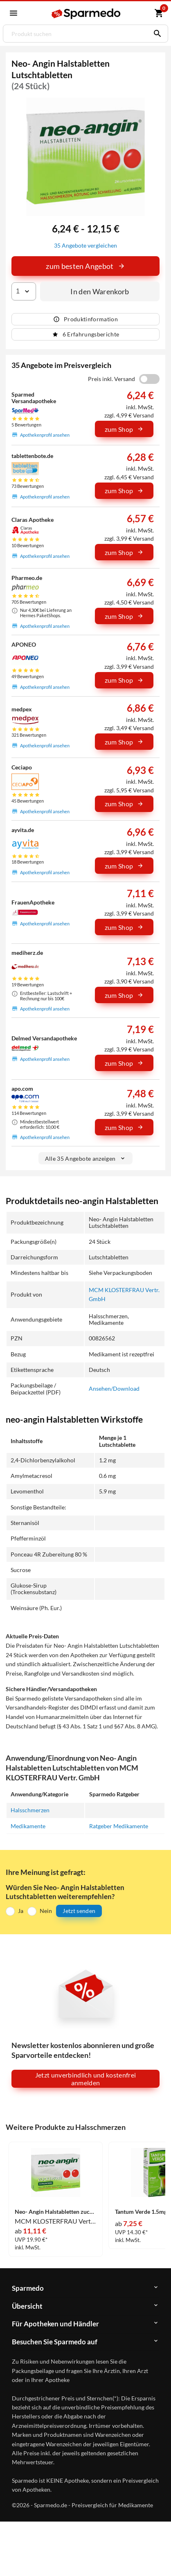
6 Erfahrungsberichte (85, 334)
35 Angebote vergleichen (85, 245)
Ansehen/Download (114, 1388)
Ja (20, 1910)
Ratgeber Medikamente (118, 1826)
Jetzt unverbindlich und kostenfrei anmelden (85, 2079)
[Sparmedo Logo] (86, 14)
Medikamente (28, 1826)
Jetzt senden (79, 1910)
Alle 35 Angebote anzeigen (85, 1158)
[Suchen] (155, 33)
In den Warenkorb (99, 291)
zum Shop (124, 429)
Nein (46, 1910)
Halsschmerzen (30, 1810)
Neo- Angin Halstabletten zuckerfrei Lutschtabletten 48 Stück (56, 2212)
